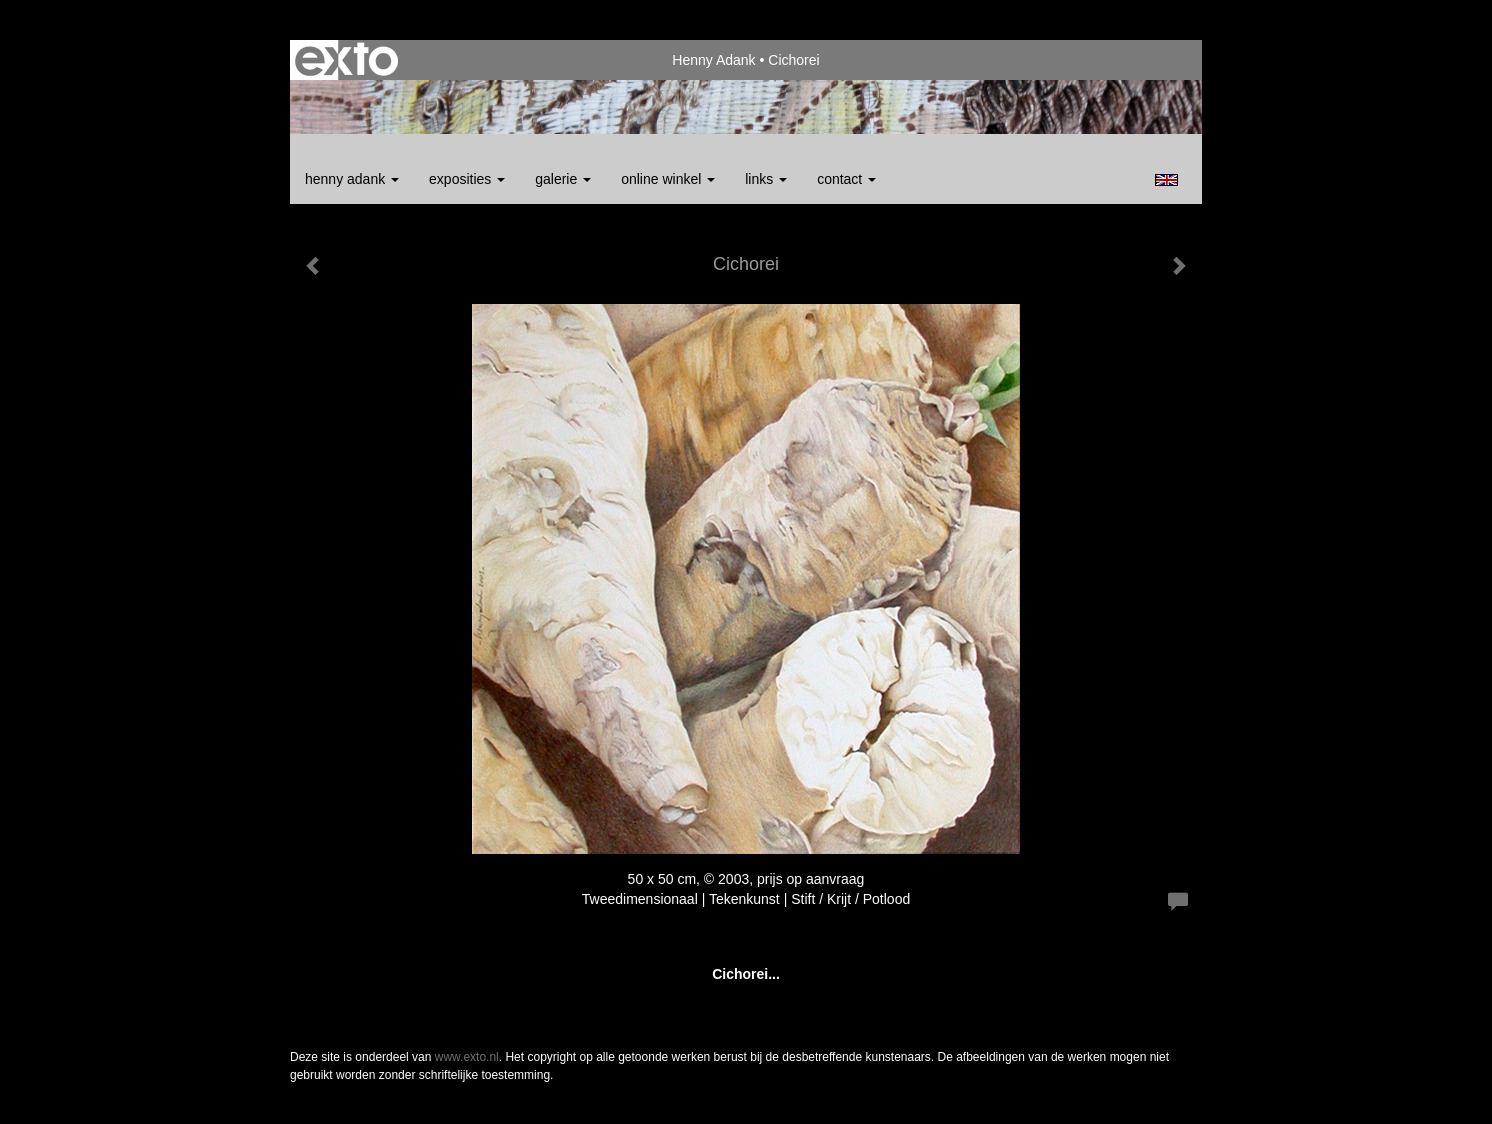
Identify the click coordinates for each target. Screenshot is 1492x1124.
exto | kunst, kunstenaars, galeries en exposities (346, 60)
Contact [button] (846, 179)
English (1166, 180)
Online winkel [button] (668, 179)
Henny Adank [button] (352, 179)
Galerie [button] (563, 179)
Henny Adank (713, 60)
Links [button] (766, 179)
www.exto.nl (467, 1057)
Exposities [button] (467, 179)
